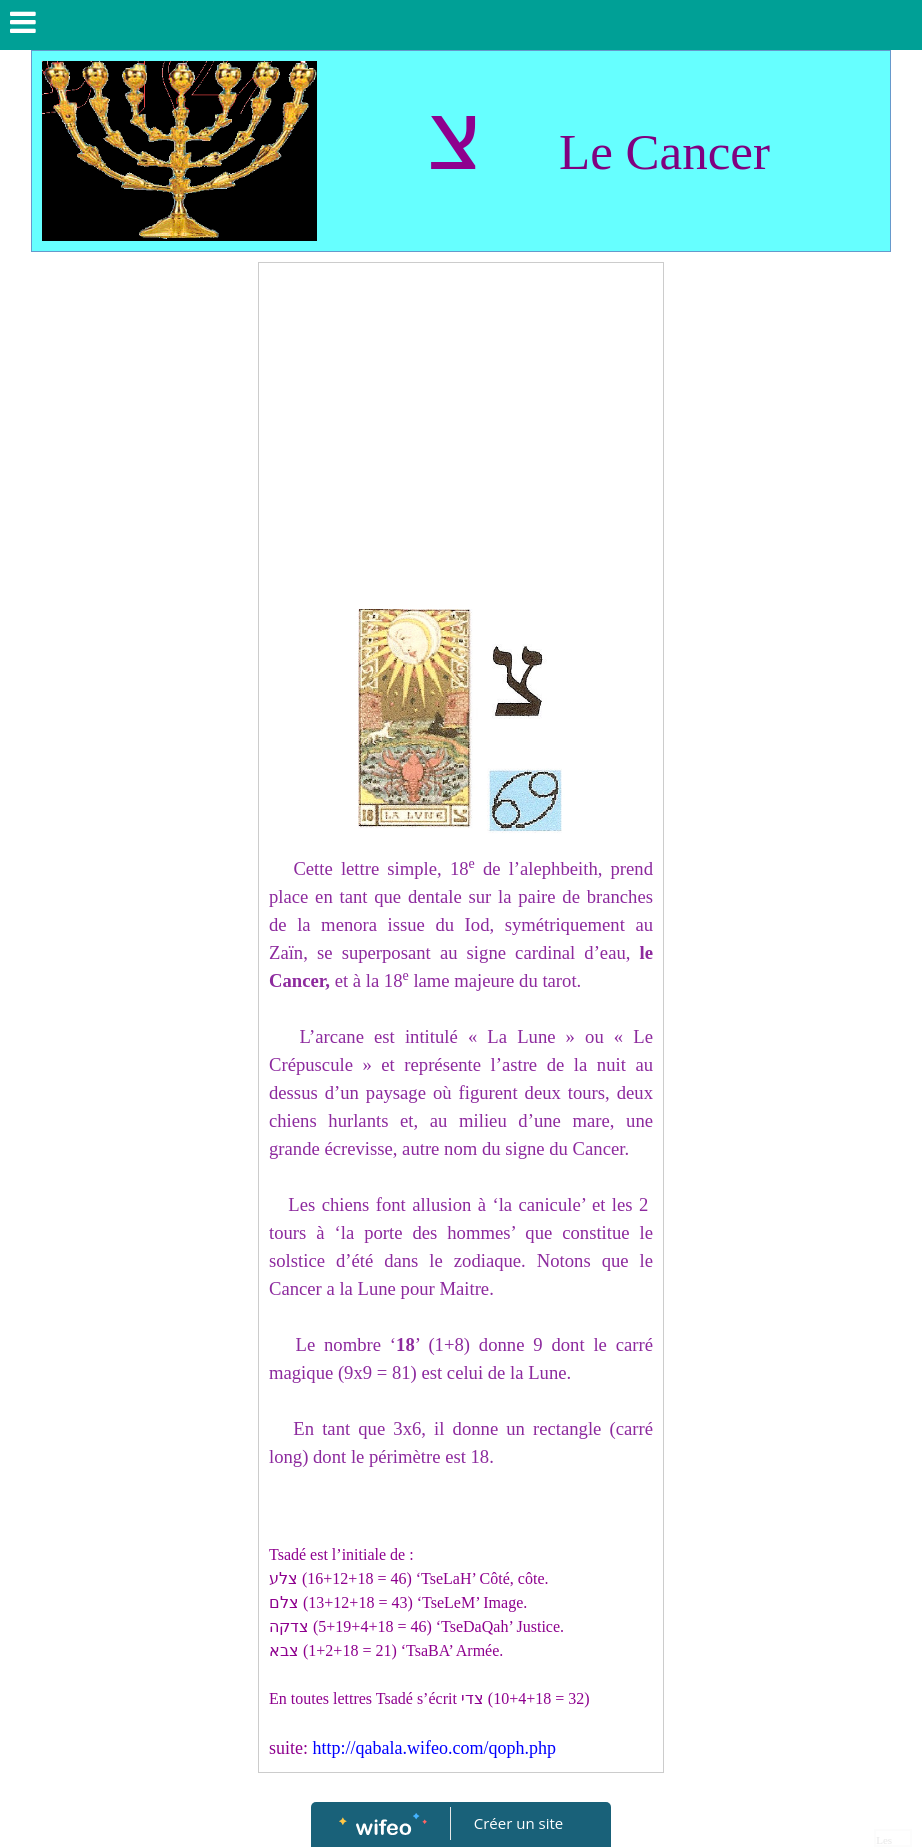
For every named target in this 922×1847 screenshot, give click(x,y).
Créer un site (518, 1823)
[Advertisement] (461, 423)
